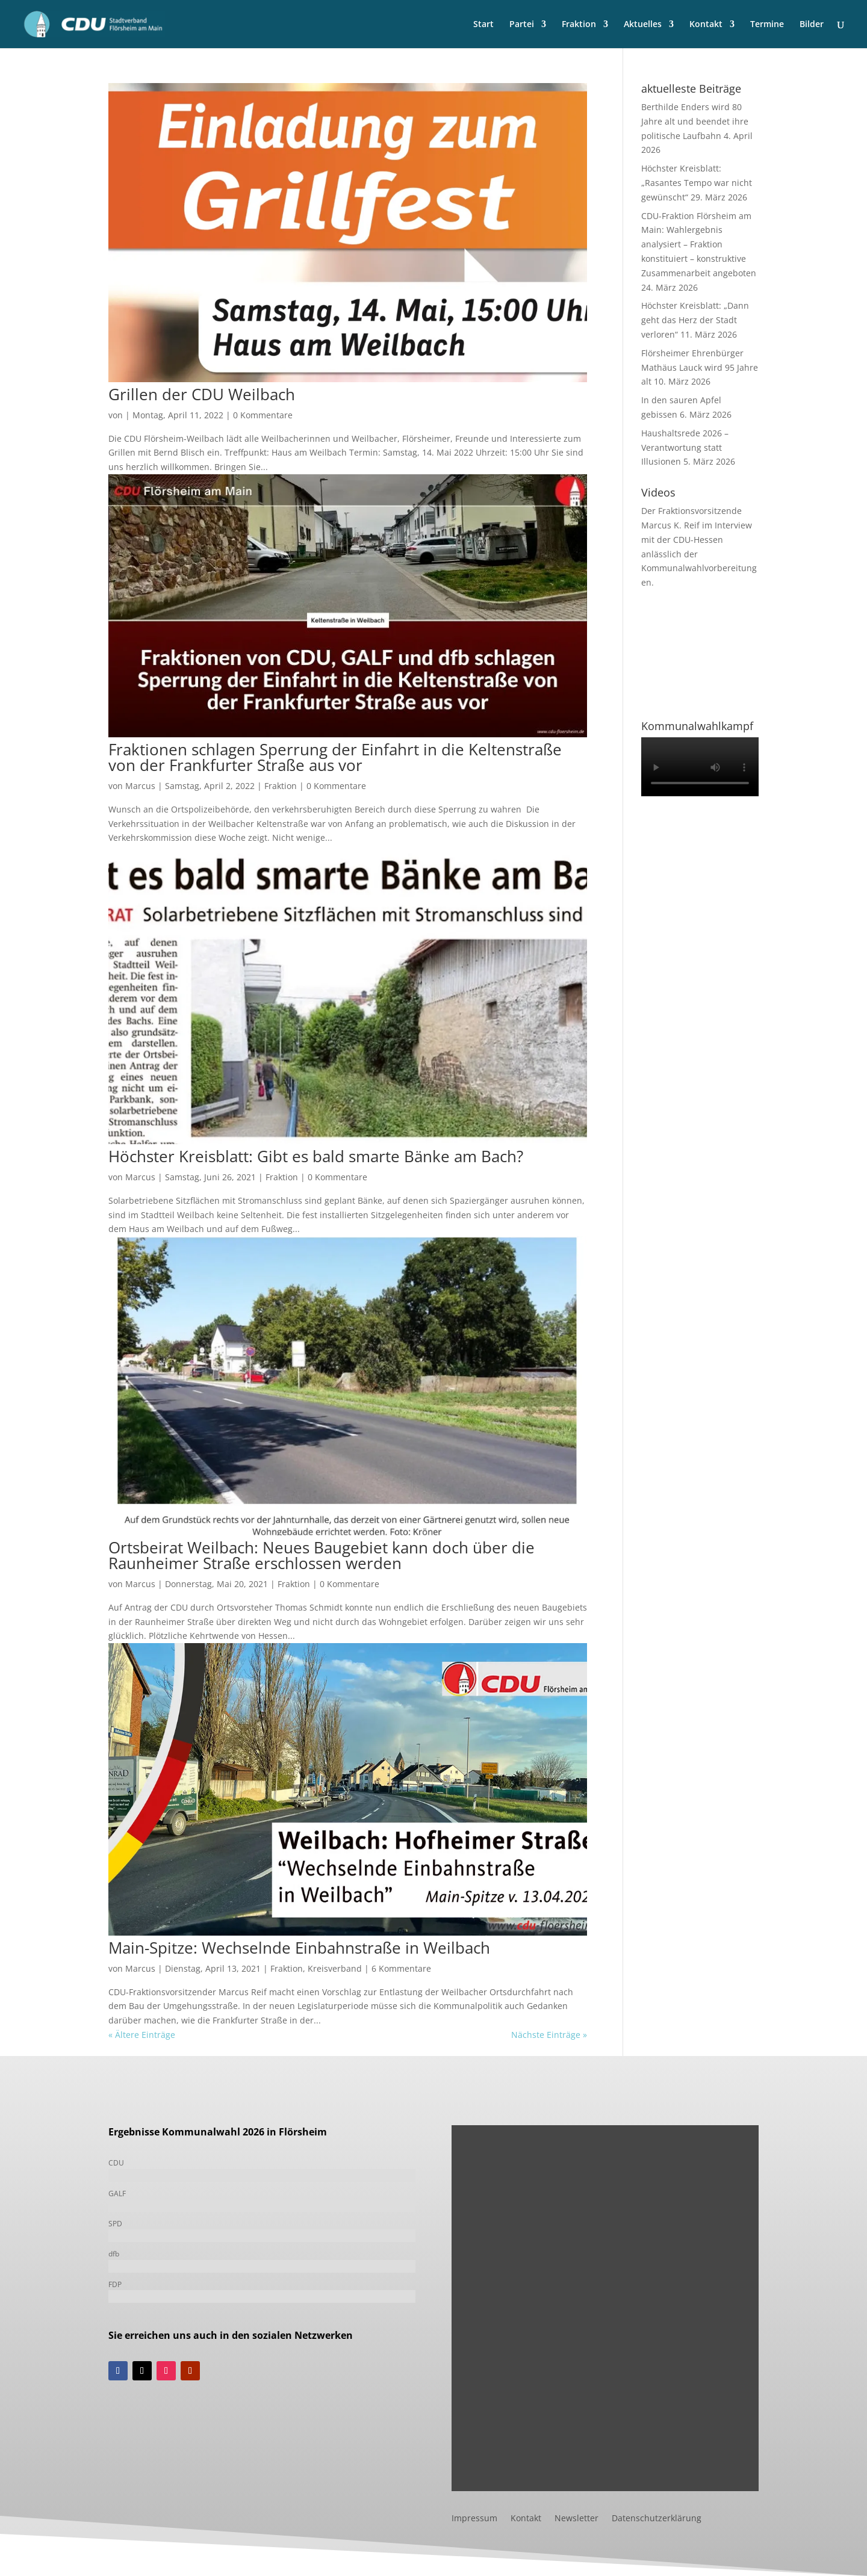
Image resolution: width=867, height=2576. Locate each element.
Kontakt (705, 24)
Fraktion (579, 24)
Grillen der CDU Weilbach (201, 394)
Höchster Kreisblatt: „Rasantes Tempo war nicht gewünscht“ (696, 183)
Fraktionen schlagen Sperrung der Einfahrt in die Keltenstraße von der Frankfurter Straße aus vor (335, 757)
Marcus (140, 785)
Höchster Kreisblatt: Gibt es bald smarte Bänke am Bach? (315, 1156)
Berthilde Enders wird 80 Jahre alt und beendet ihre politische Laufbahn (694, 121)
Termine (767, 24)
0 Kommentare (263, 415)
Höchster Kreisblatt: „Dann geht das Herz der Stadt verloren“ (695, 320)
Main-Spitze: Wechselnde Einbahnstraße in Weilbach (299, 1947)
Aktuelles (643, 24)
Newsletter (576, 2519)
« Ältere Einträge (141, 2034)
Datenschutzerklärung (656, 2519)
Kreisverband (335, 1968)
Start (483, 24)
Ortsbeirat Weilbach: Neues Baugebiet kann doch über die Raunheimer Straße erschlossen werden (321, 1555)
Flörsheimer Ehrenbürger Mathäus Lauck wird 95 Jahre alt (699, 367)
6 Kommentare (401, 1968)
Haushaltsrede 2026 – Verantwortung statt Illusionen (685, 447)
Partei (521, 24)
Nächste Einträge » (549, 2034)
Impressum (474, 2519)
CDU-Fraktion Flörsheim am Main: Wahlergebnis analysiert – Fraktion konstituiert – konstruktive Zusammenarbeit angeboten (698, 244)
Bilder (812, 24)
